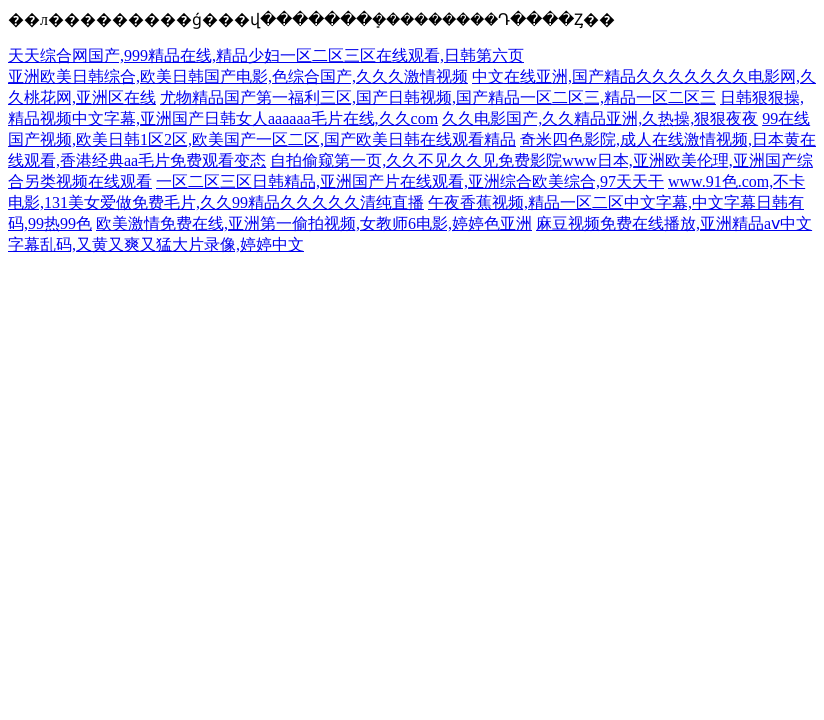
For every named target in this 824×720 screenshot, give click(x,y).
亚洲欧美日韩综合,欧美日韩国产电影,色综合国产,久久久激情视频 (238, 76)
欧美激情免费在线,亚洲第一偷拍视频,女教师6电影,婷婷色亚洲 (314, 223)
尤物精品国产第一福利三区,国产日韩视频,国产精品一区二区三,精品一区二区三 (438, 97)
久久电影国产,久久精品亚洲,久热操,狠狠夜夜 (600, 118)
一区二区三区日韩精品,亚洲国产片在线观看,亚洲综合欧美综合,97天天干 (410, 181)
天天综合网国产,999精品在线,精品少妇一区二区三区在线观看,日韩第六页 (266, 55)
